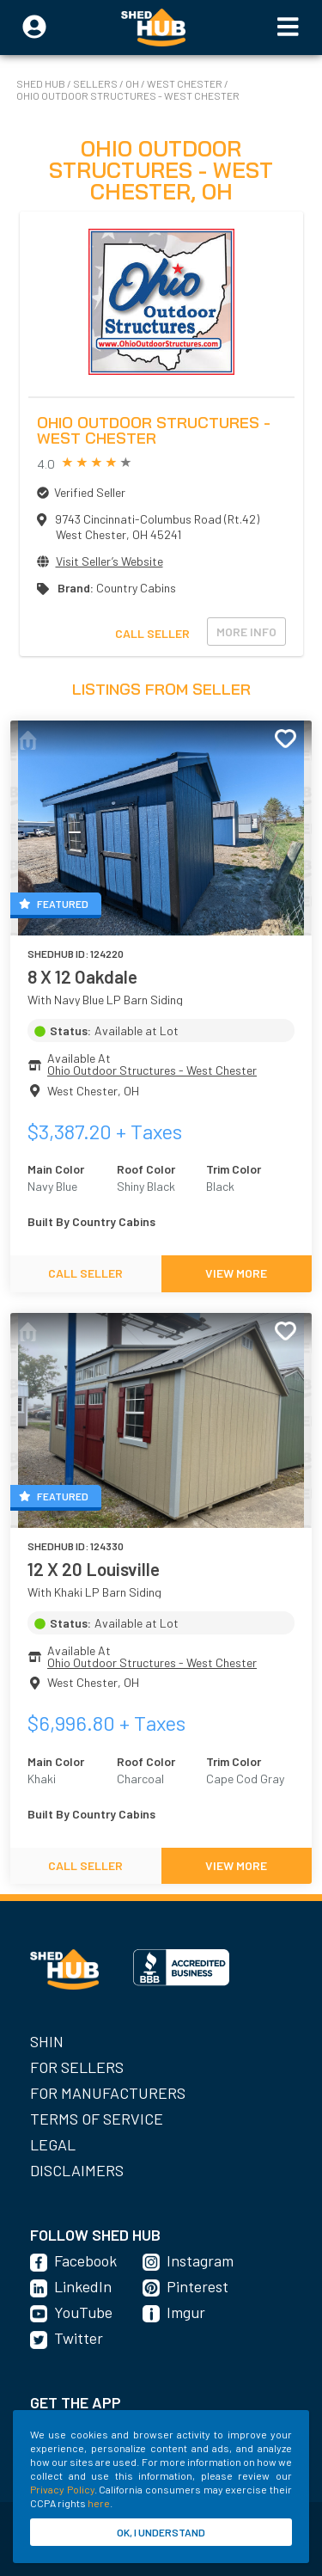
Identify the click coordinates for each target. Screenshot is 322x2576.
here (99, 2503)
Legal (53, 2144)
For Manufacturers (107, 2092)
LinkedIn (83, 2286)
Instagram (200, 2260)
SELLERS (96, 83)
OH (133, 83)
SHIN (47, 2041)
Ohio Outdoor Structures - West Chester (128, 95)
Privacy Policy (62, 2489)
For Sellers (77, 2067)
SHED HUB (41, 83)
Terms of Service (96, 2118)
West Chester (185, 83)
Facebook (85, 2260)
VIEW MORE (236, 1273)
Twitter (78, 2337)
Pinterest (197, 2286)
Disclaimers (77, 2170)
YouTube (83, 2312)
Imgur (186, 2312)
